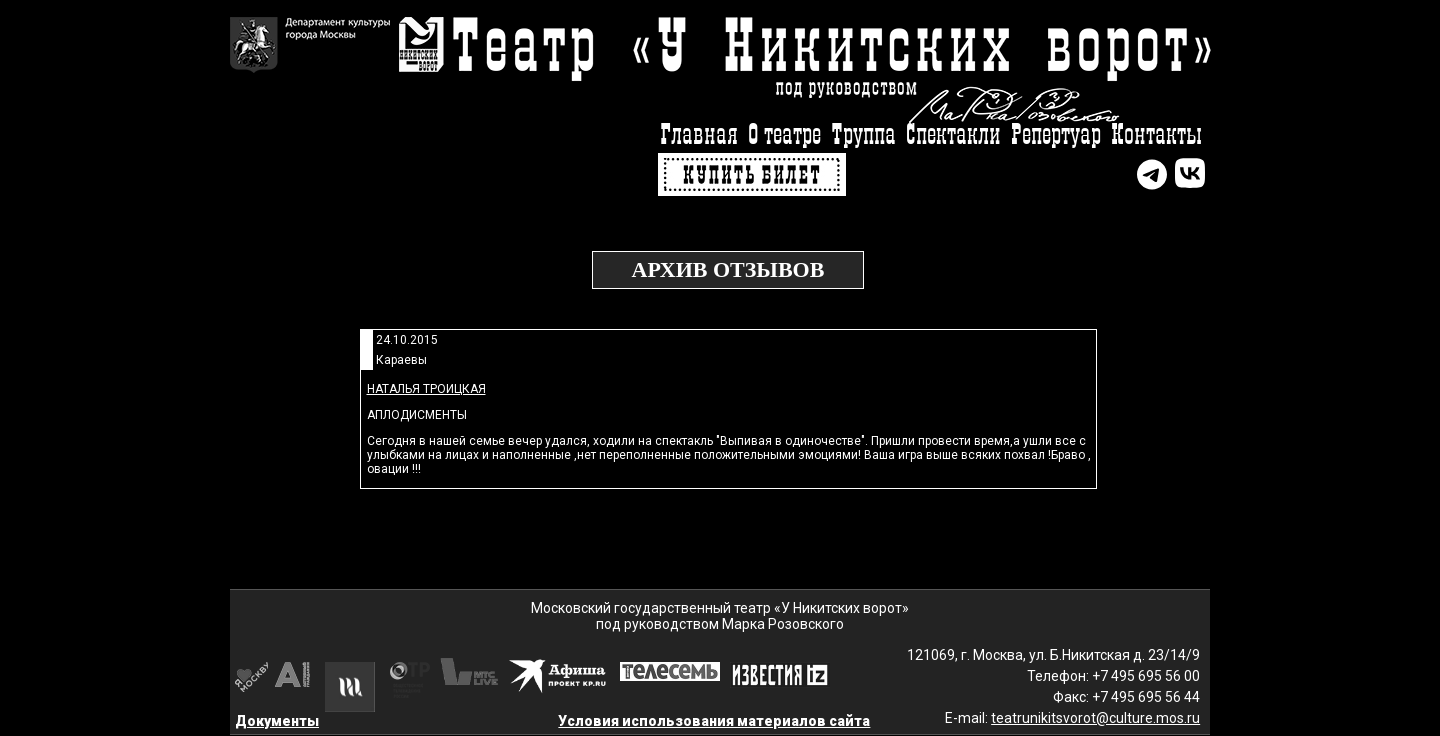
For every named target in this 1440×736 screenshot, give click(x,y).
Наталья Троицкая (426, 389)
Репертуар (1056, 135)
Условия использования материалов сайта (714, 721)
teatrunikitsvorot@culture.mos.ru (1095, 718)
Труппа (863, 135)
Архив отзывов (728, 269)
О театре (784, 135)
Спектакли (953, 135)
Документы (277, 721)
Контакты (1156, 135)
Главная (699, 135)
